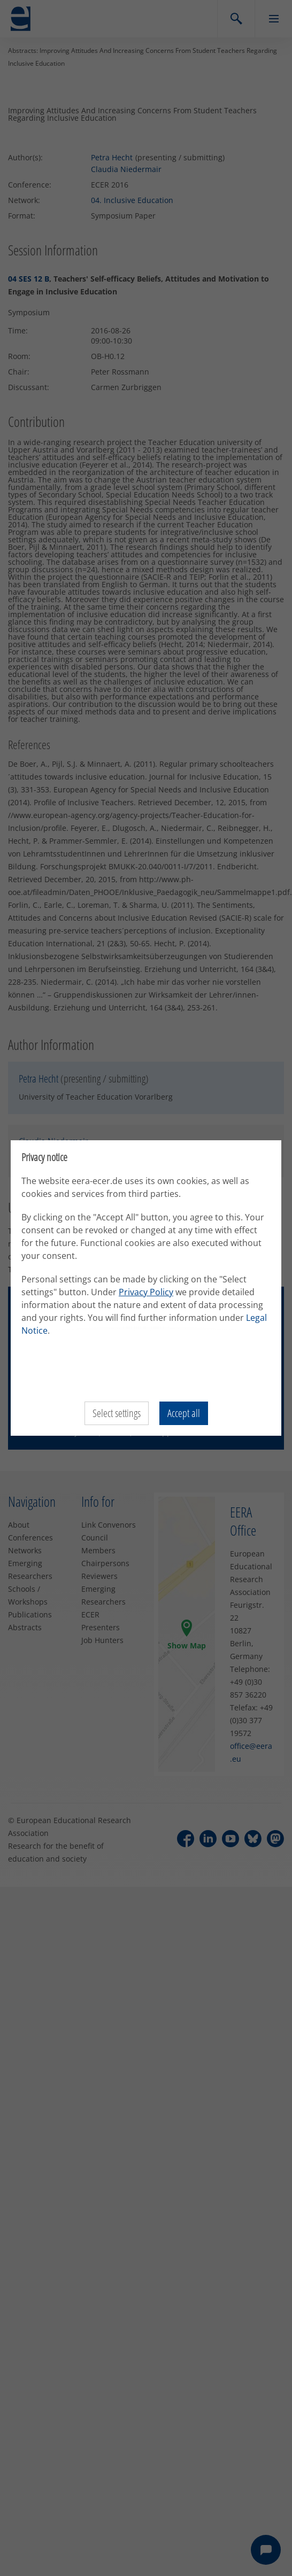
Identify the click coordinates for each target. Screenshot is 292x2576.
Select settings (117, 1413)
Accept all (183, 1413)
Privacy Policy (146, 1292)
